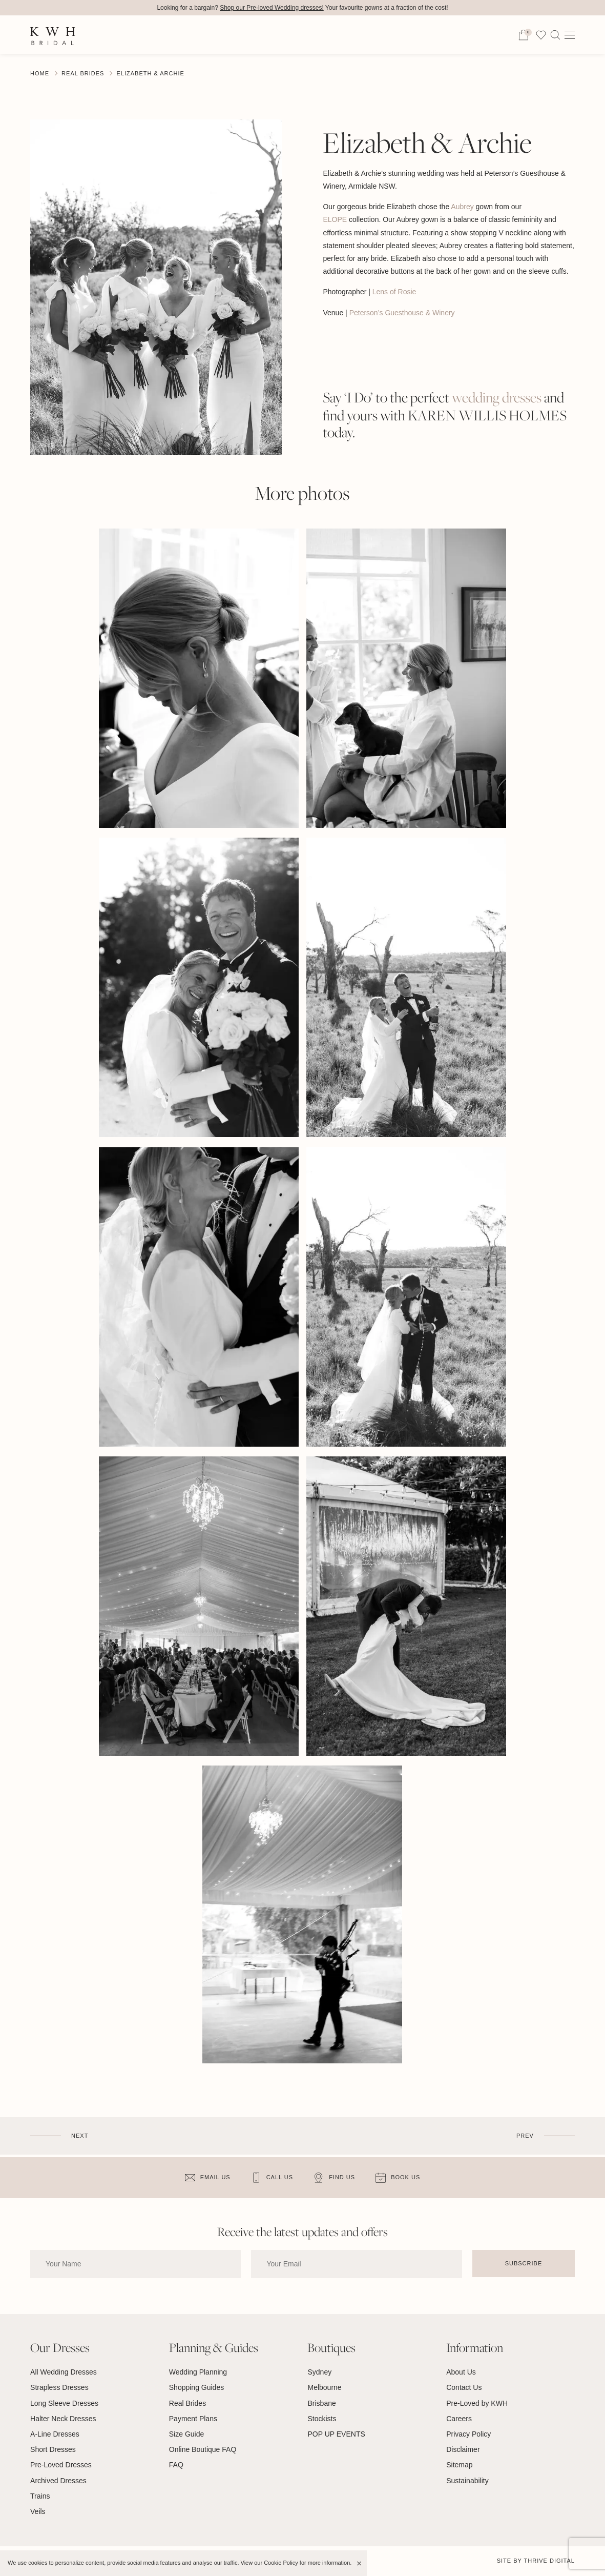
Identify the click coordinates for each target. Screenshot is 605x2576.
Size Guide (186, 2434)
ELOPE (335, 219)
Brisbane (321, 2403)
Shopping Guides (196, 2387)
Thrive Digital (549, 2561)
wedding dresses (496, 398)
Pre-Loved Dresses (61, 2465)
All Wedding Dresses (63, 2372)
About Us (461, 2372)
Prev (525, 2136)
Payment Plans (193, 2419)
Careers (459, 2419)
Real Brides (82, 73)
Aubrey (461, 206)
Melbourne (324, 2387)
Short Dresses (53, 2449)
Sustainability (467, 2481)
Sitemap (459, 2465)
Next (79, 2136)
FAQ (176, 2465)
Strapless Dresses (59, 2387)
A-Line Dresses (54, 2434)
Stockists (321, 2419)
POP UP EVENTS (336, 2434)
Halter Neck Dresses (63, 2419)
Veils (38, 2511)
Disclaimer (462, 2449)
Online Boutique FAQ (203, 2449)
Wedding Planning (198, 2372)
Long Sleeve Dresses (64, 2403)
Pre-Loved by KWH (477, 2403)
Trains (40, 2496)
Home (39, 73)
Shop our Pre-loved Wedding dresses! (272, 7)
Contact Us (464, 2387)
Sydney (319, 2372)
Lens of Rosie (395, 292)
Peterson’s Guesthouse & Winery (402, 313)
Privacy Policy (468, 2434)
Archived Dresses (58, 2481)
